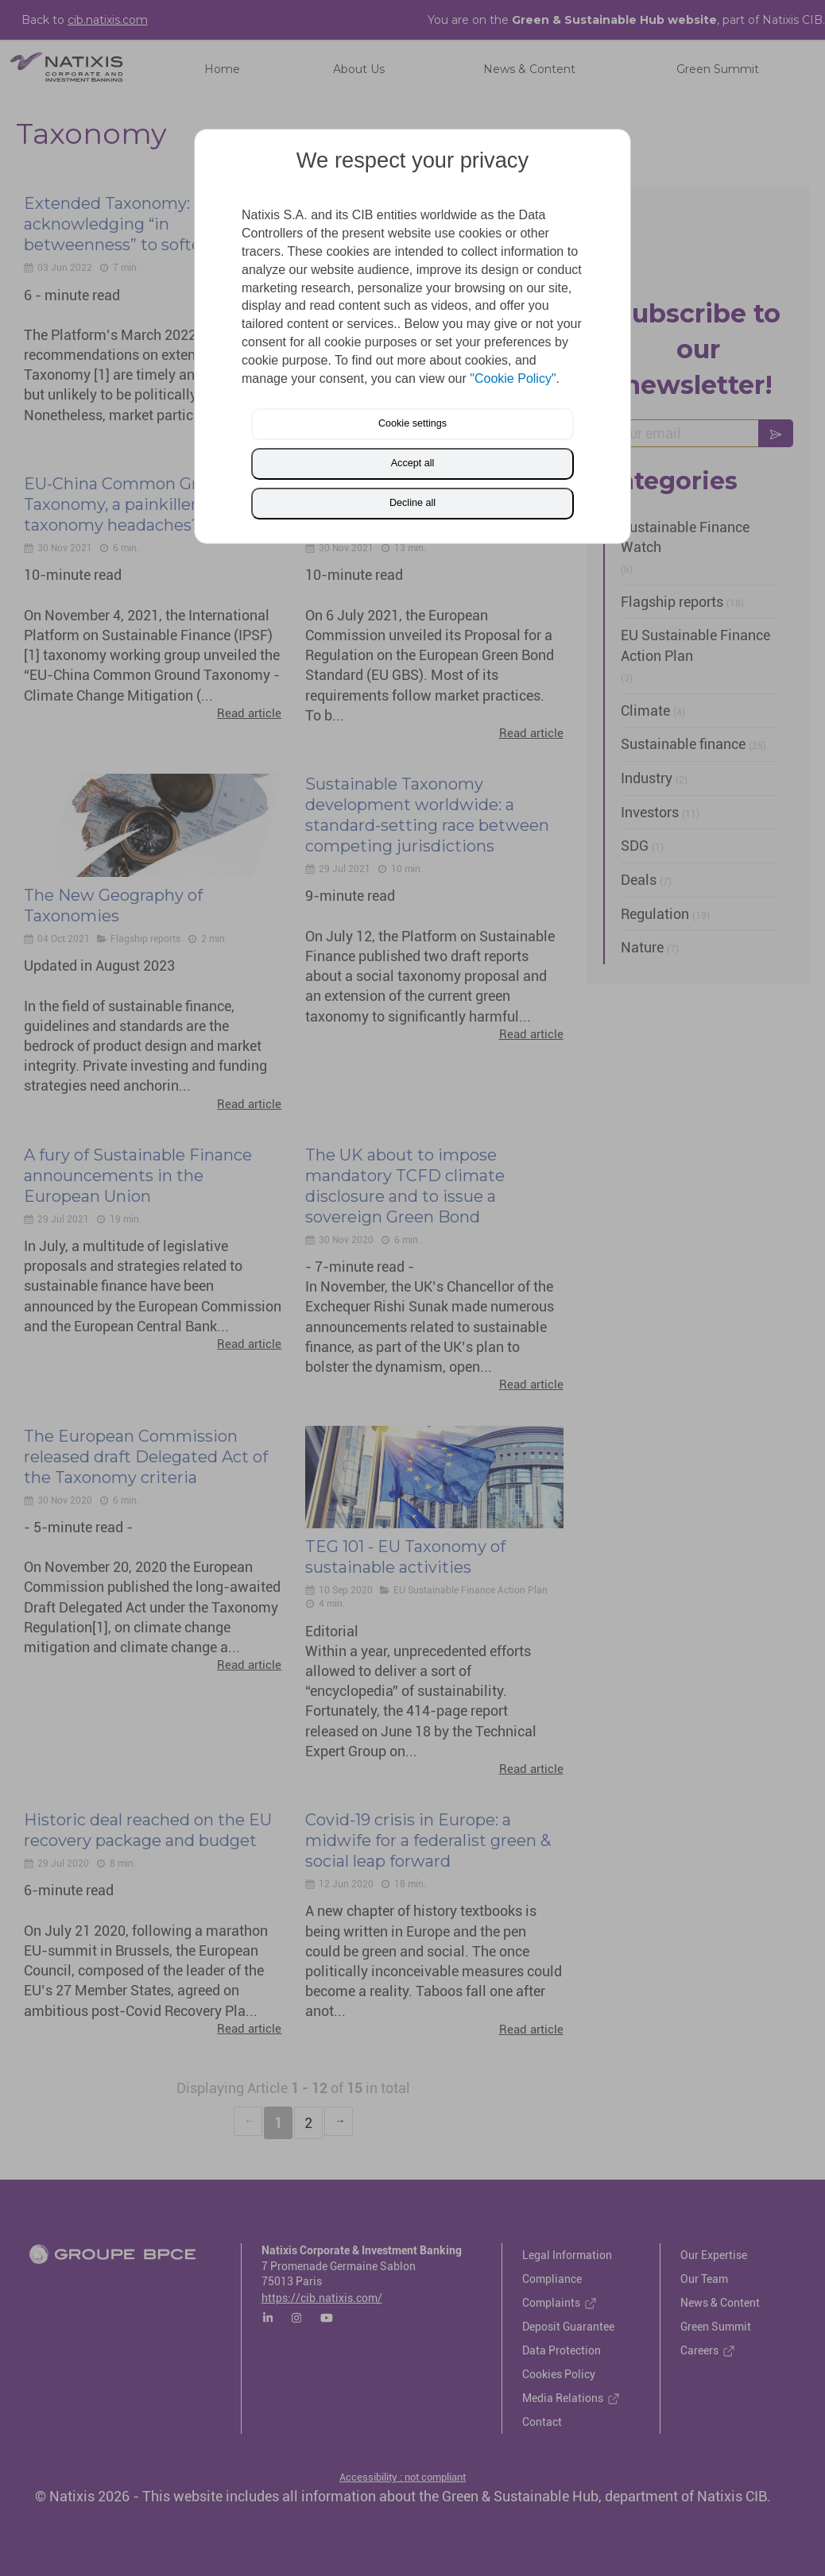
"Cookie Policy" (513, 378)
